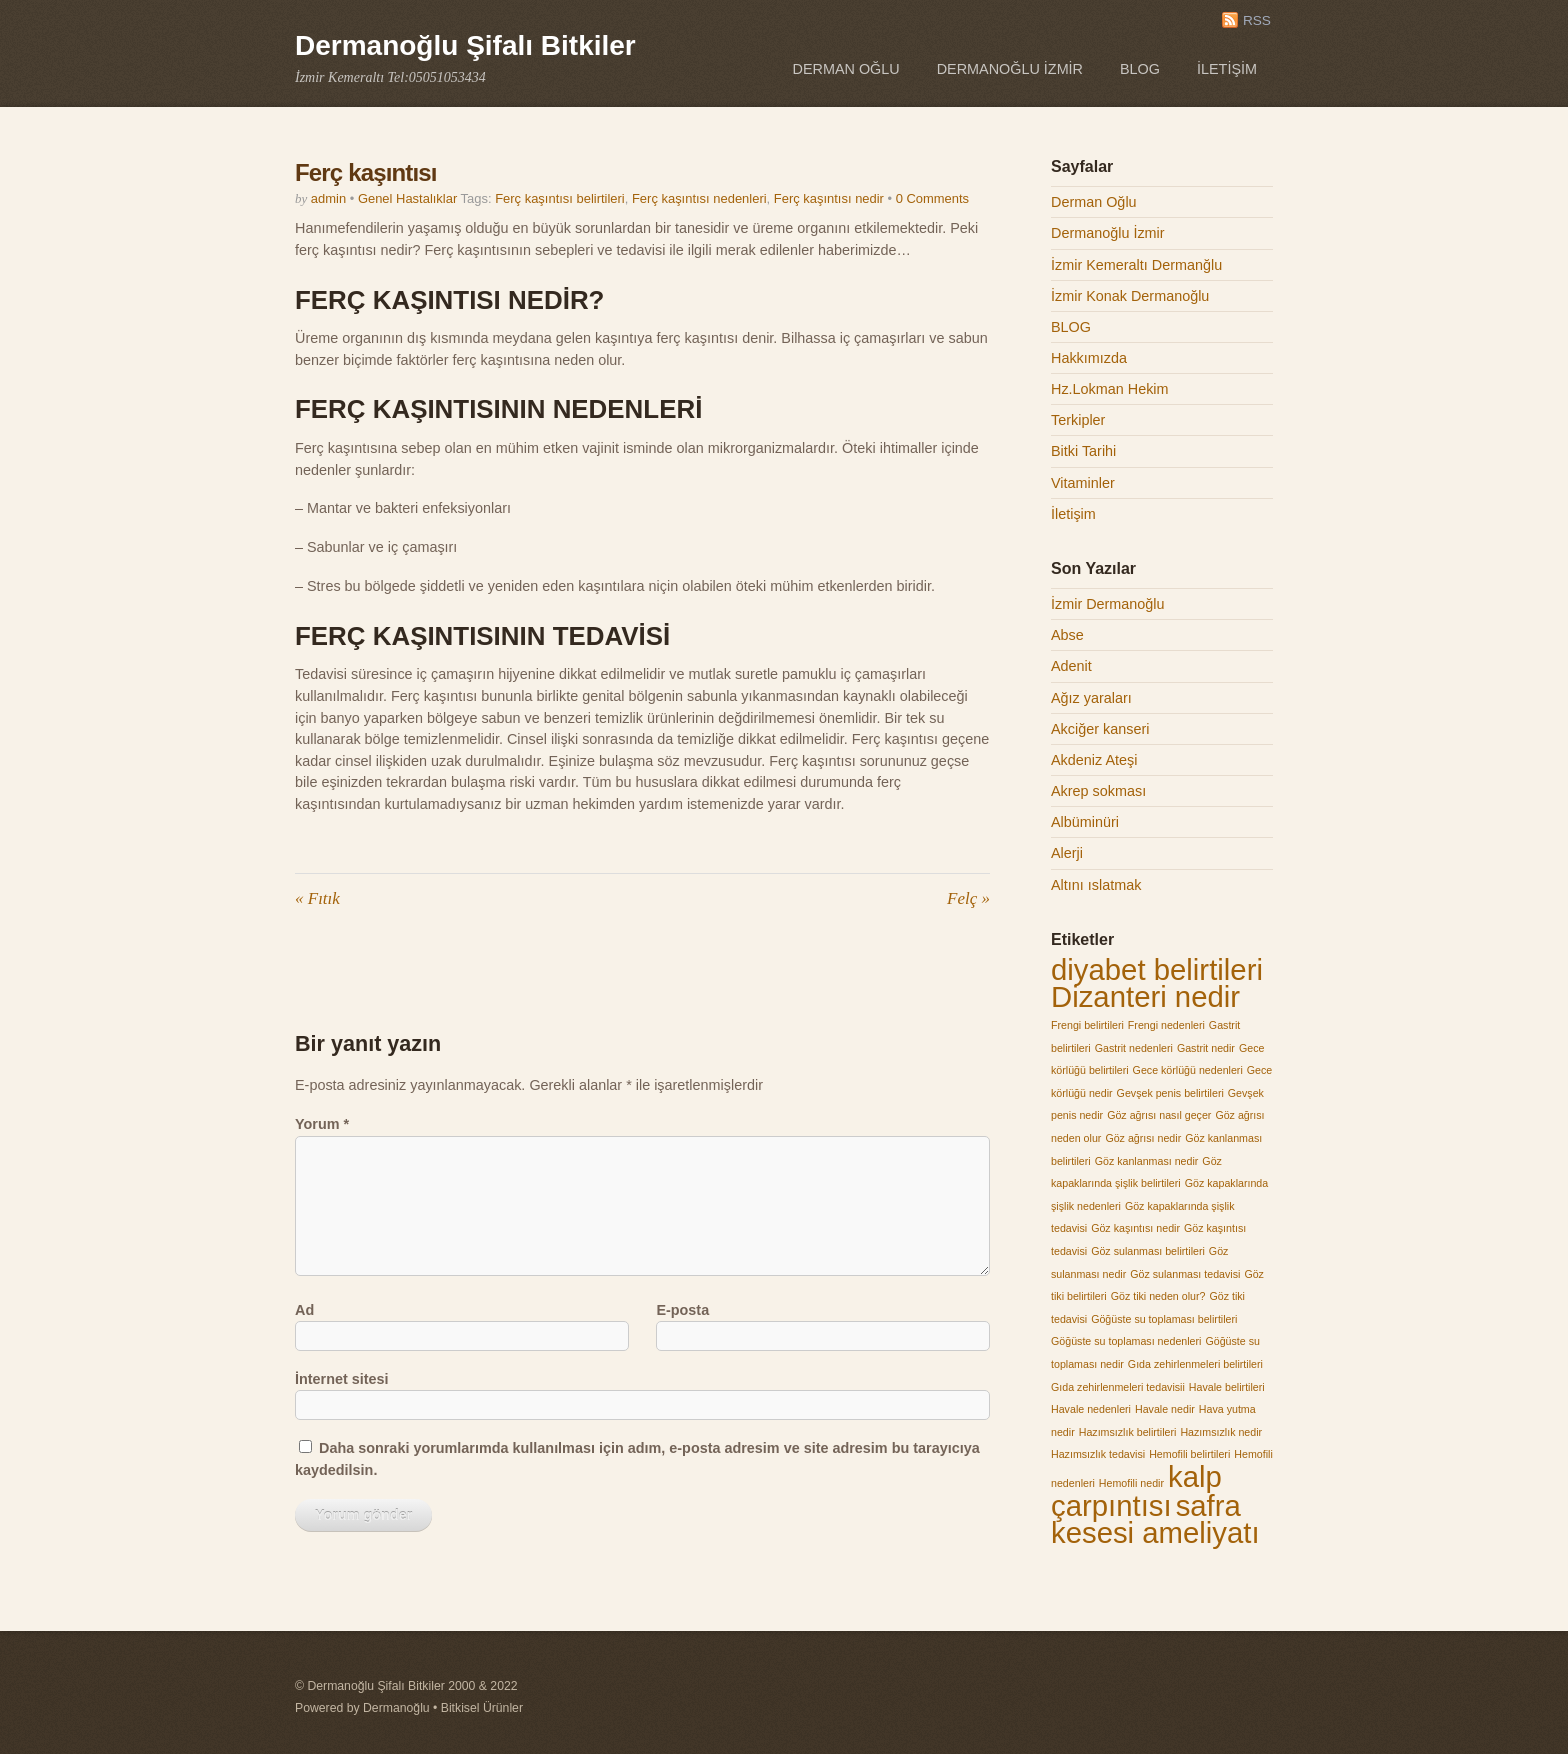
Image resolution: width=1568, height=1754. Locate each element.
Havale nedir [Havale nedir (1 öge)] (1165, 1409)
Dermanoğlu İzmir (1010, 69)
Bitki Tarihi (1083, 451)
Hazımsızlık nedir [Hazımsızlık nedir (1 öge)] (1221, 1432)
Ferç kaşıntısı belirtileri (560, 198)
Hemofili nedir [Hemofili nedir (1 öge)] (1131, 1483)
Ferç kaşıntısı (366, 172)
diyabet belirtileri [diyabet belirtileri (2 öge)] (1157, 969)
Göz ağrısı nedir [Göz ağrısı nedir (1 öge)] (1143, 1138)
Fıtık (317, 898)
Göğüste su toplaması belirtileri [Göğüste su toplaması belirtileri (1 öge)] (1164, 1319)
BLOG (1140, 69)
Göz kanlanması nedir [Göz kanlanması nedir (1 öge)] (1147, 1161)
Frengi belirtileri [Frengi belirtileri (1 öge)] (1087, 1025)
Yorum (322, 1124)
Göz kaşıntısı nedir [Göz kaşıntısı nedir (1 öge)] (1135, 1228)
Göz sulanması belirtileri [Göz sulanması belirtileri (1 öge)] (1148, 1251)
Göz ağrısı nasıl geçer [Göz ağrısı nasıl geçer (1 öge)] (1159, 1115)
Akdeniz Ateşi (1094, 760)
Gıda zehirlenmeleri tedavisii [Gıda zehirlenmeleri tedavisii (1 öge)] (1118, 1387)
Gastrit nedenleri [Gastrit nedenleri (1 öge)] (1134, 1048)
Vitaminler (1083, 483)
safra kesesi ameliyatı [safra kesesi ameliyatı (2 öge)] (1155, 1519)
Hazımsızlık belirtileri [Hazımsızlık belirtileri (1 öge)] (1128, 1432)
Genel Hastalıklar (407, 198)
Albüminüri (1085, 822)
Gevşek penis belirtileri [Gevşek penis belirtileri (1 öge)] (1170, 1093)
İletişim (1227, 69)
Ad (304, 1310)
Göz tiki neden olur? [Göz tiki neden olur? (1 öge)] (1158, 1296)
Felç (968, 898)
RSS (1257, 20)
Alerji (1067, 853)
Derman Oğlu (846, 69)
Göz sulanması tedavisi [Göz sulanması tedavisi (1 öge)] (1185, 1274)
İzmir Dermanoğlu (1108, 604)
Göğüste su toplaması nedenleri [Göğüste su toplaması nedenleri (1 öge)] (1126, 1341)
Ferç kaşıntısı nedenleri (699, 198)
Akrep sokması (1098, 791)
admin (328, 198)
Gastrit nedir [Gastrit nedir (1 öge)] (1206, 1048)
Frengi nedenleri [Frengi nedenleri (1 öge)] (1166, 1025)
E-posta (682, 1310)
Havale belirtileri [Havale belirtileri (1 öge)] (1227, 1387)
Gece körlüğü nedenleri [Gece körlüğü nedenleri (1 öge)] (1188, 1070)
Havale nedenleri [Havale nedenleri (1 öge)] (1091, 1409)
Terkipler (1078, 420)
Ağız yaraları (1091, 698)
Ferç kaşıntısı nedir (829, 198)
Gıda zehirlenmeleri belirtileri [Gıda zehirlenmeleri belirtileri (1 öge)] (1195, 1364)
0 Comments (932, 198)
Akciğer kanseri (1100, 729)
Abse (1067, 635)
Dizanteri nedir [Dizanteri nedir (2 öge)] (1145, 996)
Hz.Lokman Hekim (1110, 389)
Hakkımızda (1089, 358)
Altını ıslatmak (1096, 885)
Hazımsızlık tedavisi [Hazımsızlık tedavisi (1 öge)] (1098, 1454)
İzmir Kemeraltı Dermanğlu (1136, 265)
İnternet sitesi (342, 1379)
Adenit (1071, 666)
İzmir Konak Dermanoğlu (1130, 296)
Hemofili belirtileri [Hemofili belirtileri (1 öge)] (1189, 1454)
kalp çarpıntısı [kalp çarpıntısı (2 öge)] (1136, 1491)
